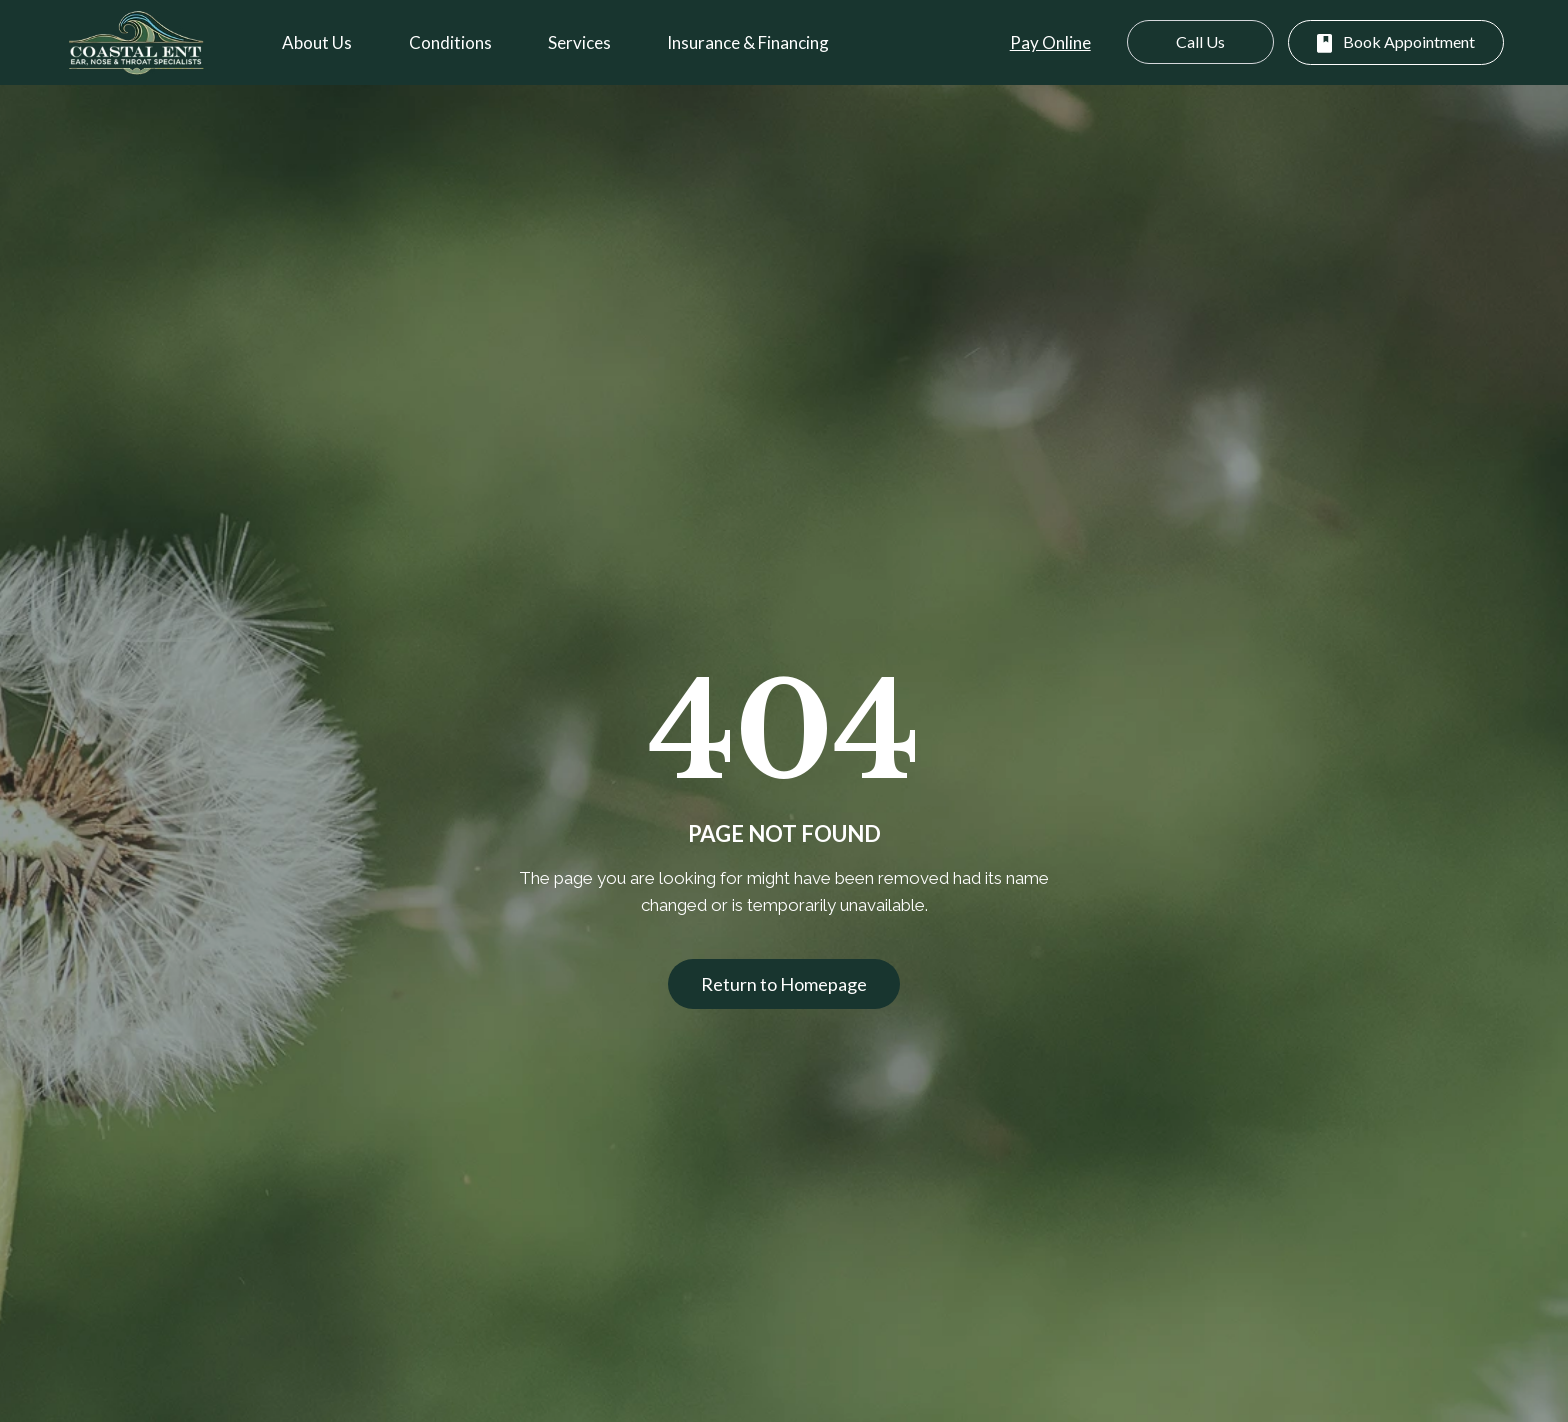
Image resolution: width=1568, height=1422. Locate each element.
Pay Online (1050, 42)
